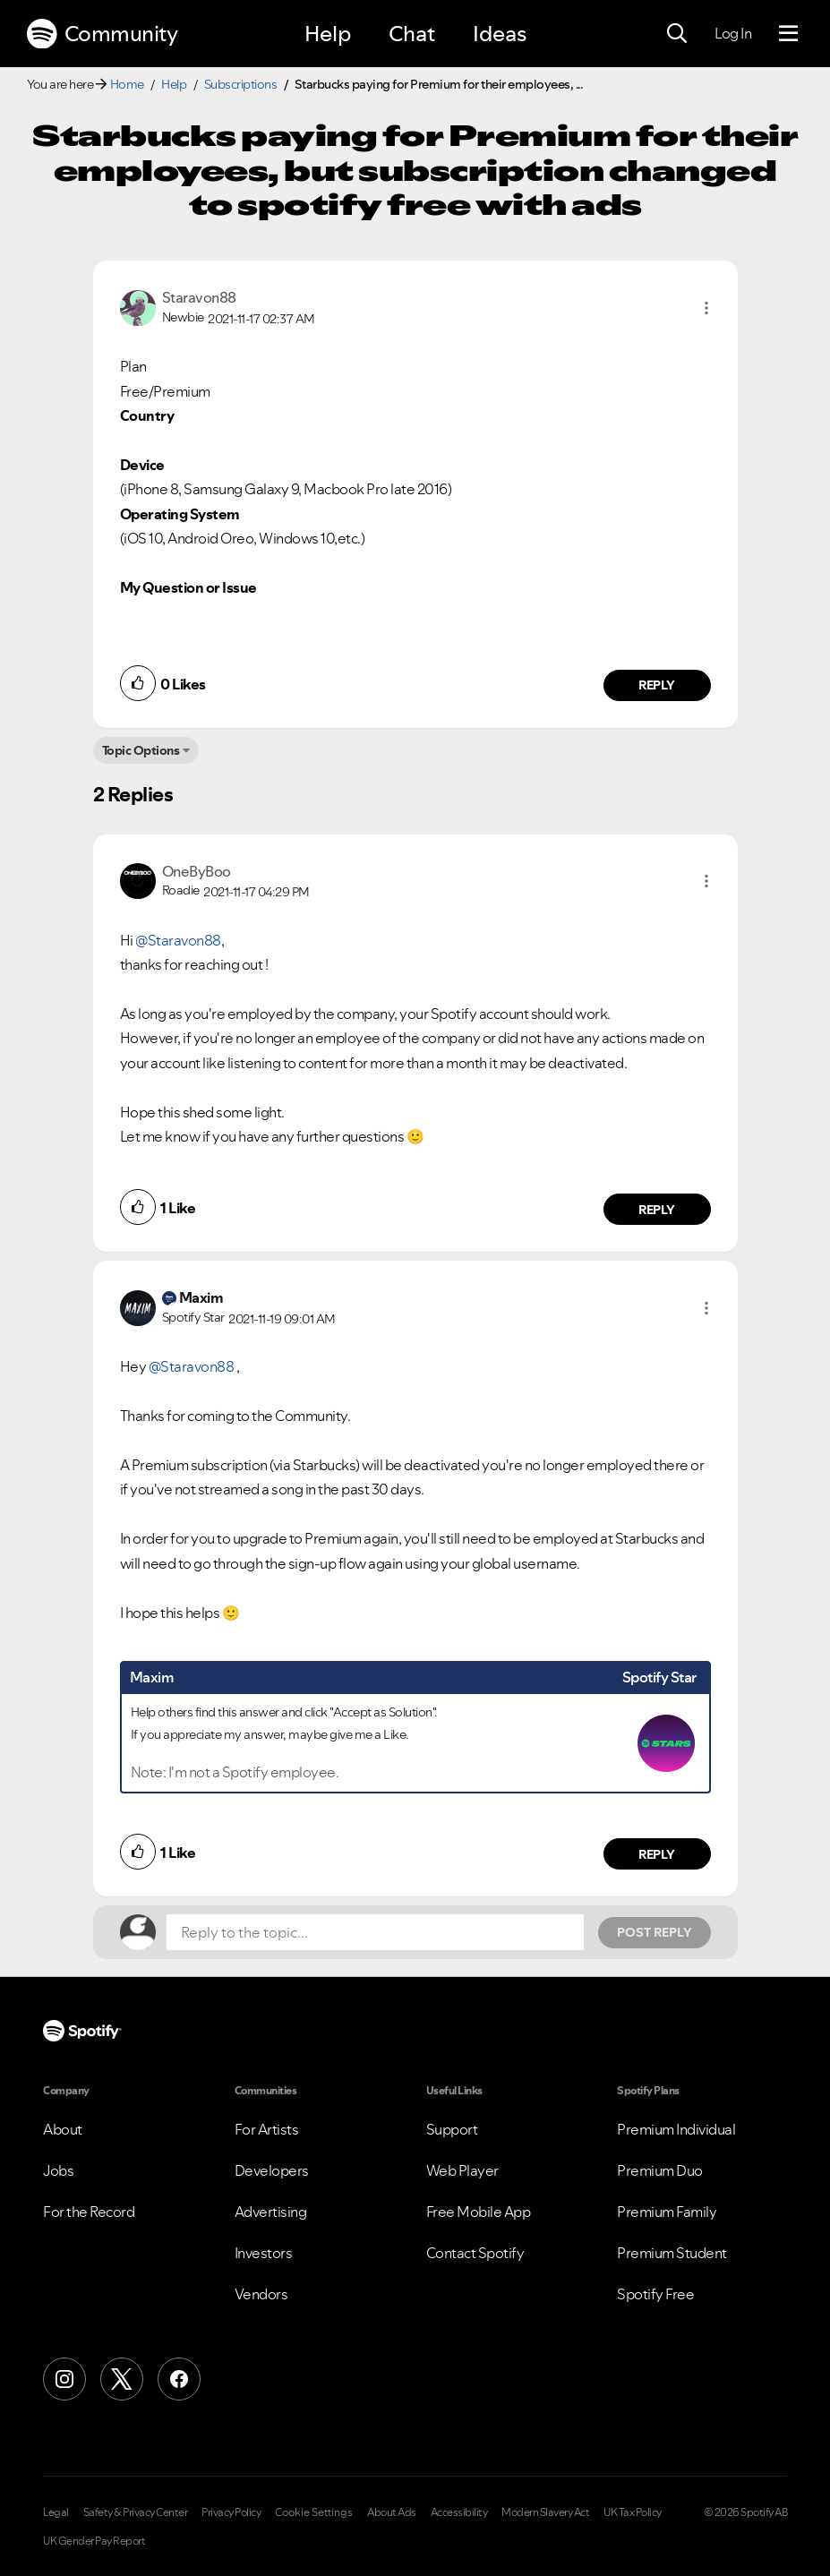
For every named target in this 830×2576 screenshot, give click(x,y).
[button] (706, 308)
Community (102, 34)
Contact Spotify (475, 2253)
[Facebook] (179, 2379)
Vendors (261, 2294)
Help (327, 33)
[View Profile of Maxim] (201, 1297)
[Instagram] (64, 2379)
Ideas (499, 33)
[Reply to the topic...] (375, 1932)
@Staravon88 (178, 940)
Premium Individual (676, 2129)
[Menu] (788, 34)
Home (127, 84)
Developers (272, 2170)
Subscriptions (241, 84)
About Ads (391, 2512)
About (62, 2129)
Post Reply (654, 1932)
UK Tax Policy (632, 2512)
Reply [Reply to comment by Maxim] (656, 1854)
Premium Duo (660, 2170)
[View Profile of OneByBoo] (196, 871)
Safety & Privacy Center (135, 2512)
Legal (56, 2512)
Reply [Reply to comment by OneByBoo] (656, 1210)
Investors (264, 2253)
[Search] (677, 34)
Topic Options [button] (141, 750)
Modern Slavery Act (545, 2512)
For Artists (267, 2129)
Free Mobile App (478, 2211)
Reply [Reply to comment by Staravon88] (656, 685)
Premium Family (666, 2211)
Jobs (58, 2170)
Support (452, 2129)
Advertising (271, 2211)
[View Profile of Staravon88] (199, 297)
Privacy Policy (231, 2512)
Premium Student (672, 2253)
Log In (732, 33)
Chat (412, 33)
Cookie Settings (314, 2512)
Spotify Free (655, 2294)
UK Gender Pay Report (94, 2541)
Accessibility (459, 2512)
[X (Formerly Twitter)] (121, 2379)
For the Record (88, 2211)
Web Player (462, 2170)
